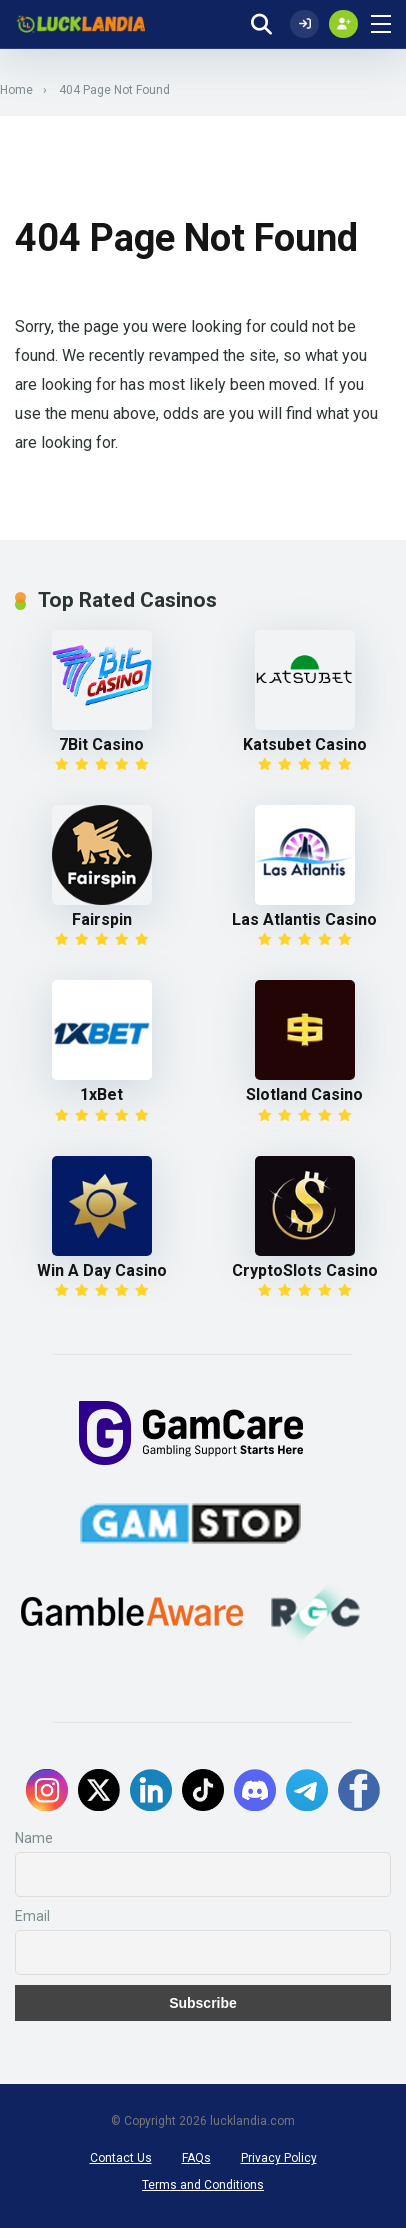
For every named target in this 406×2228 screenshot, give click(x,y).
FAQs (196, 2158)
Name (34, 1838)
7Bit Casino (101, 744)
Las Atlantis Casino (304, 919)
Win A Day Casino (102, 1270)
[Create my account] (343, 24)
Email (32, 1916)
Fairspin (102, 919)
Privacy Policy (279, 2158)
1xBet (101, 1094)
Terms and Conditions (203, 2185)
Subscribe (203, 2003)
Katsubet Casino (305, 744)
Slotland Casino (304, 1094)
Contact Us (121, 2158)
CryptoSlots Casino (305, 1270)
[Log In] (304, 24)
